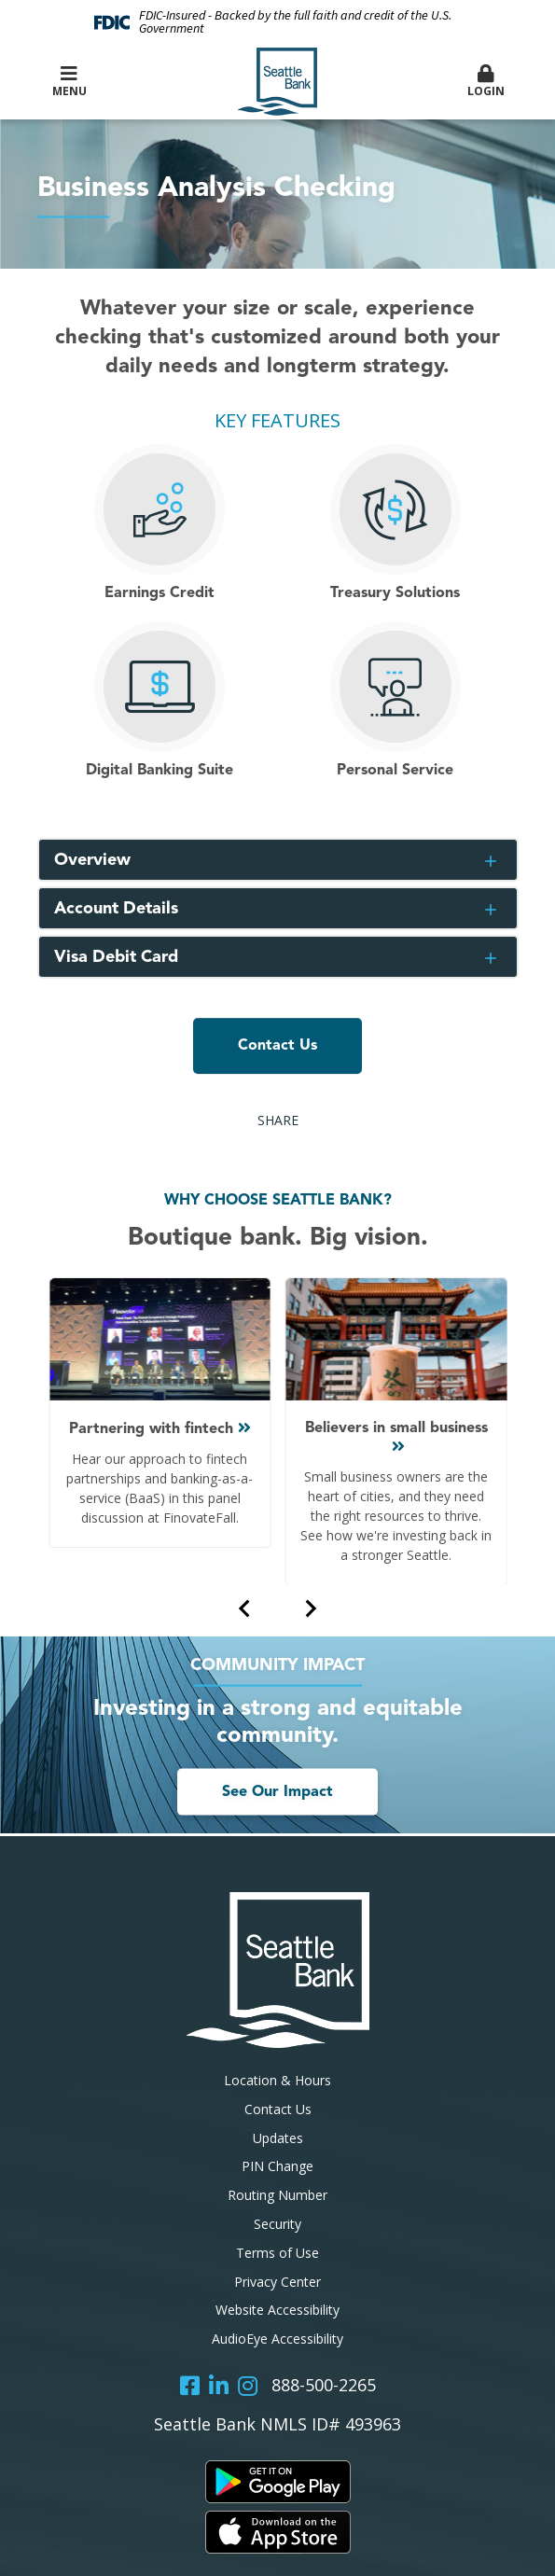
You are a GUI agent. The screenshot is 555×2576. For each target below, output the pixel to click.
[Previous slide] (245, 1607)
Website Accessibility (277, 2309)
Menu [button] (69, 81)
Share (277, 1120)
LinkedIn (219, 2385)
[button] (485, 82)
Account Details (116, 908)
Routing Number (277, 2195)
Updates (278, 2138)
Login (485, 81)
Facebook (190, 2385)
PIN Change (277, 2166)
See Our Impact (277, 1792)
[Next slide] (310, 1607)
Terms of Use (277, 2253)
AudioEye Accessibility (277, 2338)
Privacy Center (277, 2282)
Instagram (247, 2385)
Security (277, 2224)
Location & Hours (277, 2080)
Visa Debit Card (116, 957)
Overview (92, 860)
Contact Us (277, 1045)
